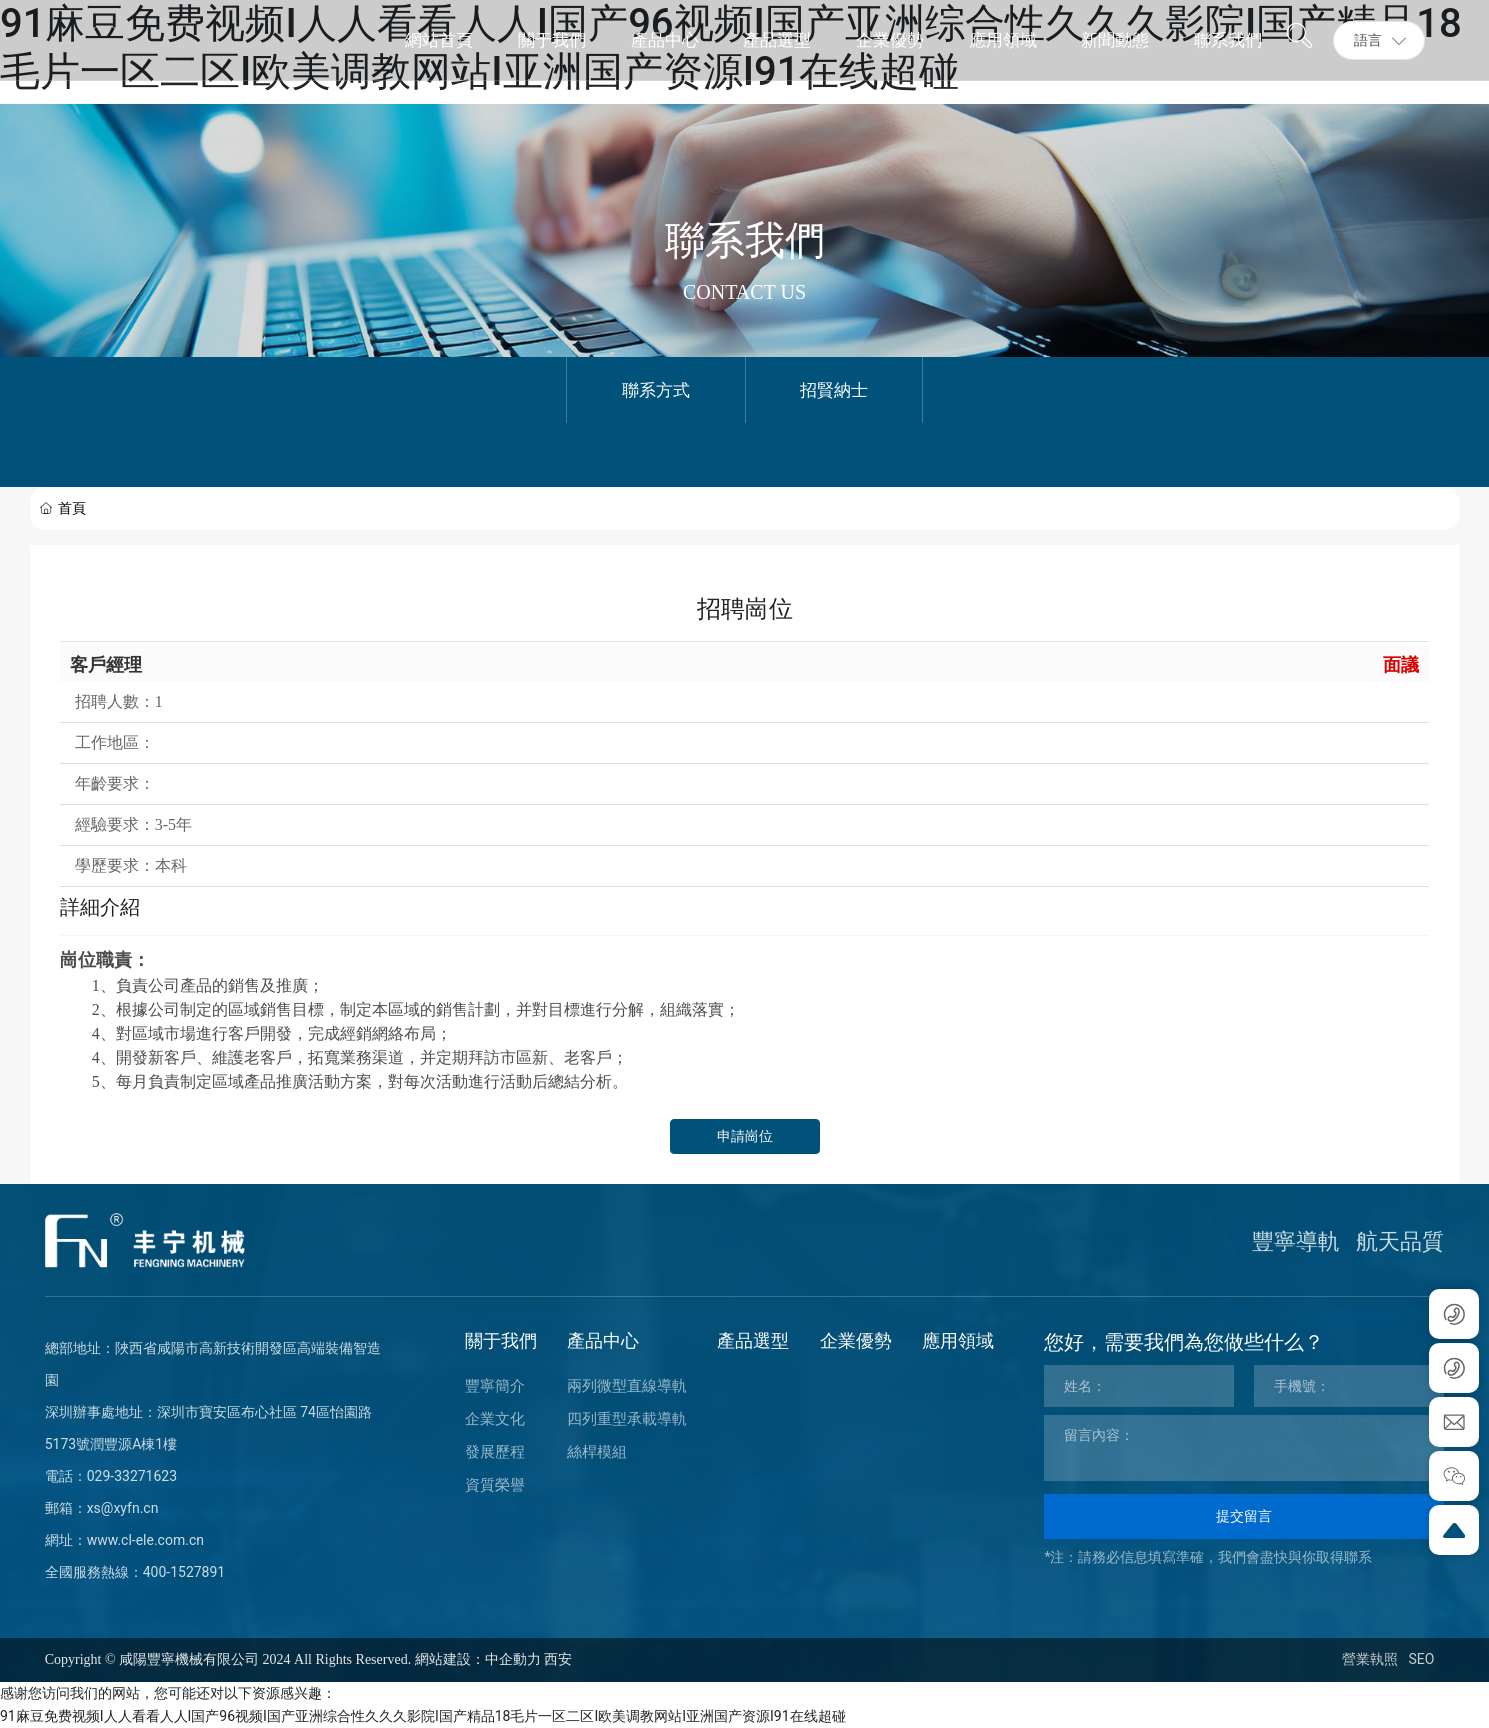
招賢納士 (834, 390)
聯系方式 (656, 390)
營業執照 (1370, 1659)
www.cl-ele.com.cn (145, 1540)
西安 (558, 1659)
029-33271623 (132, 1476)
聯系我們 (745, 240)
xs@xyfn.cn (123, 1508)
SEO (1421, 1659)
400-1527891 (184, 1572)
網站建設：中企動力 (478, 1659)
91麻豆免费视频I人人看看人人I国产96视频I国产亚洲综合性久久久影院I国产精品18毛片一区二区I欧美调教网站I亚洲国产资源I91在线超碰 (423, 1716)
